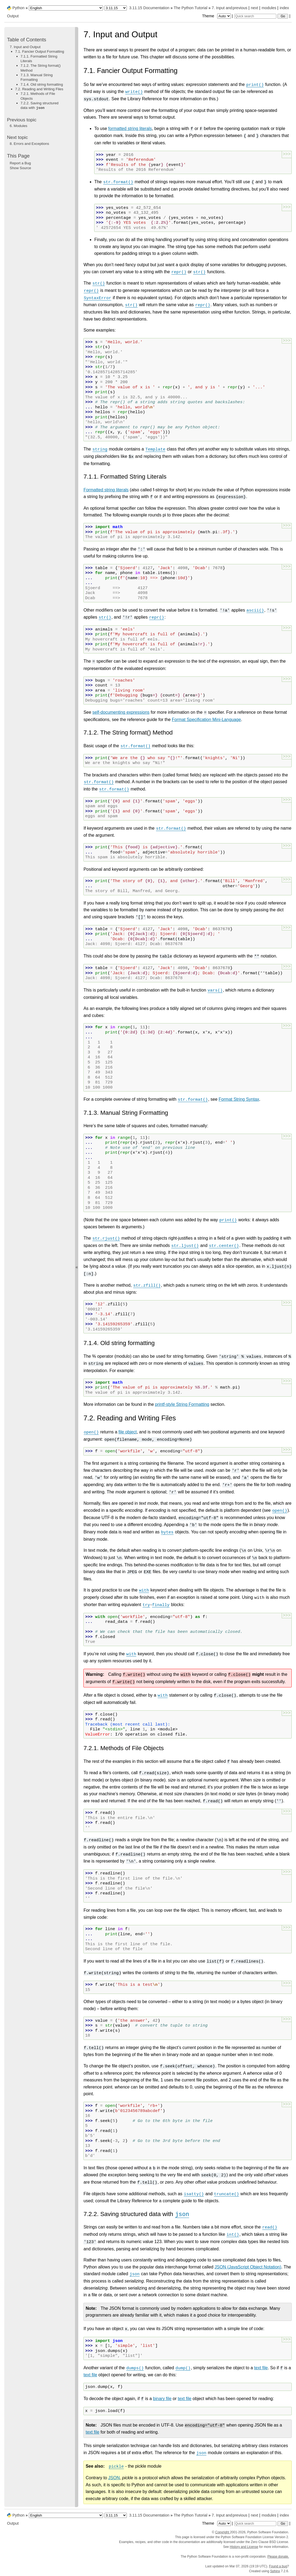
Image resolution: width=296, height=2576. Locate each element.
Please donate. (278, 2556)
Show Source (20, 168)
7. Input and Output (25, 47)
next (254, 8)
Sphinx (275, 2571)
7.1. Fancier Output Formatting (39, 51)
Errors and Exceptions (29, 144)
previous (240, 8)
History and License (244, 2547)
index (284, 8)
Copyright (222, 2532)
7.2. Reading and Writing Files (39, 89)
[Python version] (115, 8)
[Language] (66, 8)
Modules (18, 126)
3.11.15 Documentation (149, 8)
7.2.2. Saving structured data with (40, 105)
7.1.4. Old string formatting (42, 84)
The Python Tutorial (190, 8)
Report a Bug (20, 163)
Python (18, 8)
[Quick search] (255, 16)
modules (268, 8)
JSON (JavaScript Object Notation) (248, 2267)
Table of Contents (26, 39)
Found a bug (278, 2566)
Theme (217, 16)
